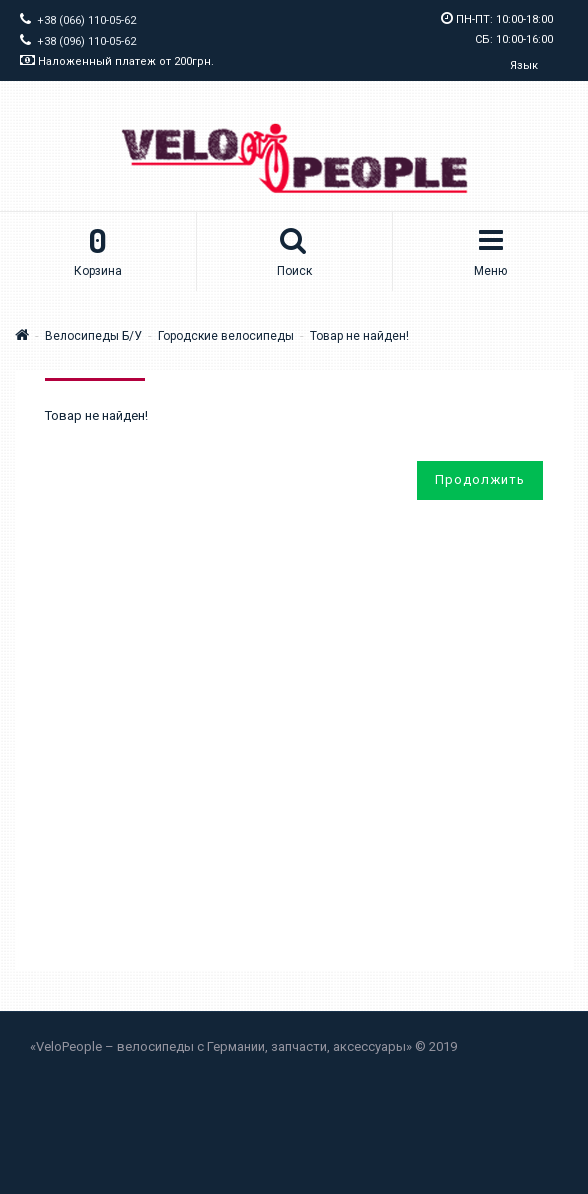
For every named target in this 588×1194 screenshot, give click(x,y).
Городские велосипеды (226, 336)
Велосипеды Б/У (93, 336)
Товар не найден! (359, 336)
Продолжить (480, 479)
